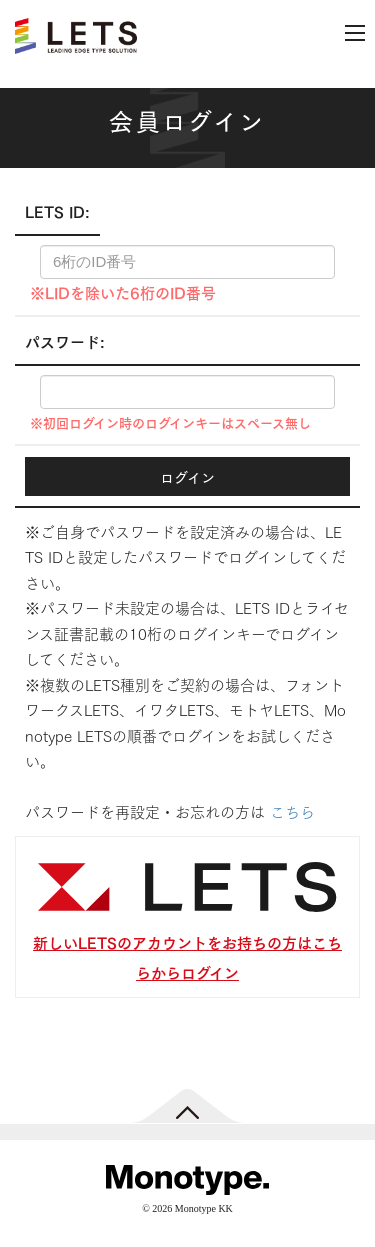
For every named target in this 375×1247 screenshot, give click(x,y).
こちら (292, 811)
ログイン (187, 476)
